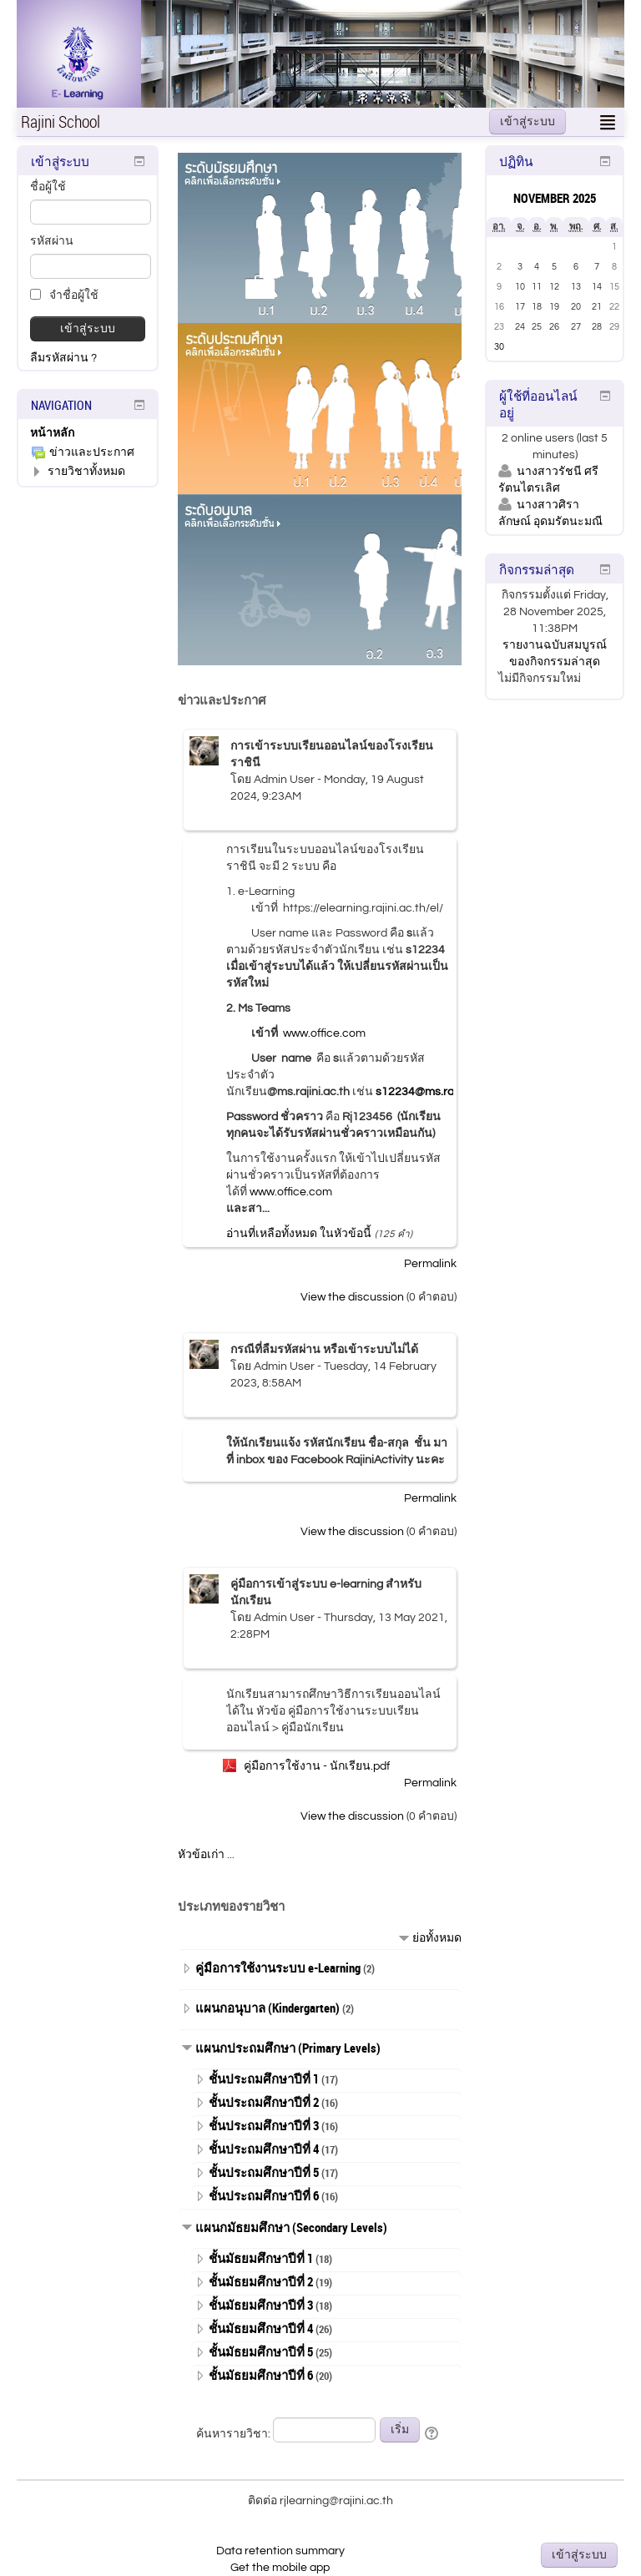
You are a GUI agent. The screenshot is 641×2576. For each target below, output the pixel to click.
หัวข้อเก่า (201, 1855)
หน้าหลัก (52, 433)
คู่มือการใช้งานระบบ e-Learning (278, 1967)
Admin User (284, 779)
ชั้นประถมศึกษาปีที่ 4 (264, 2148)
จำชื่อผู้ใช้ (64, 295)
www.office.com (324, 1033)
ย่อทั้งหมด (437, 1938)
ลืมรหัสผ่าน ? (63, 358)
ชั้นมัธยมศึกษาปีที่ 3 (261, 2304)
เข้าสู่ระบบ (527, 122)
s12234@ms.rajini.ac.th (436, 1092)
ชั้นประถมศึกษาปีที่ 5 (264, 2172)
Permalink (430, 1264)
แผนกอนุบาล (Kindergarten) (267, 2007)
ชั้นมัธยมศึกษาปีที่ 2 (261, 2281)
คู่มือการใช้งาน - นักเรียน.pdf (317, 1766)
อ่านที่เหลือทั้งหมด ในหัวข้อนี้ (298, 1234)
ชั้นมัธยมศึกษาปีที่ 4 (261, 2328)
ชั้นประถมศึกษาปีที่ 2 (264, 2102)
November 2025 (554, 197)
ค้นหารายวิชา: (234, 2434)
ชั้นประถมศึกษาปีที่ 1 (264, 2078)
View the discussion (352, 1297)
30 (499, 346)
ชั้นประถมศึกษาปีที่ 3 (264, 2125)
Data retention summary (280, 2551)
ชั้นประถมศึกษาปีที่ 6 (264, 2195)
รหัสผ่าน (51, 241)
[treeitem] (87, 433)
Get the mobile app (280, 2567)
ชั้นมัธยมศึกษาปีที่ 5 (261, 2351)
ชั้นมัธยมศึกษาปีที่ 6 (261, 2374)
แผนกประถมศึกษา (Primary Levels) (288, 2047)
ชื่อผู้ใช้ (48, 187)
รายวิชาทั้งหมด (86, 471)
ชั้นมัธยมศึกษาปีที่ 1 (261, 2258)
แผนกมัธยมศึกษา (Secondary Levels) (291, 2227)
